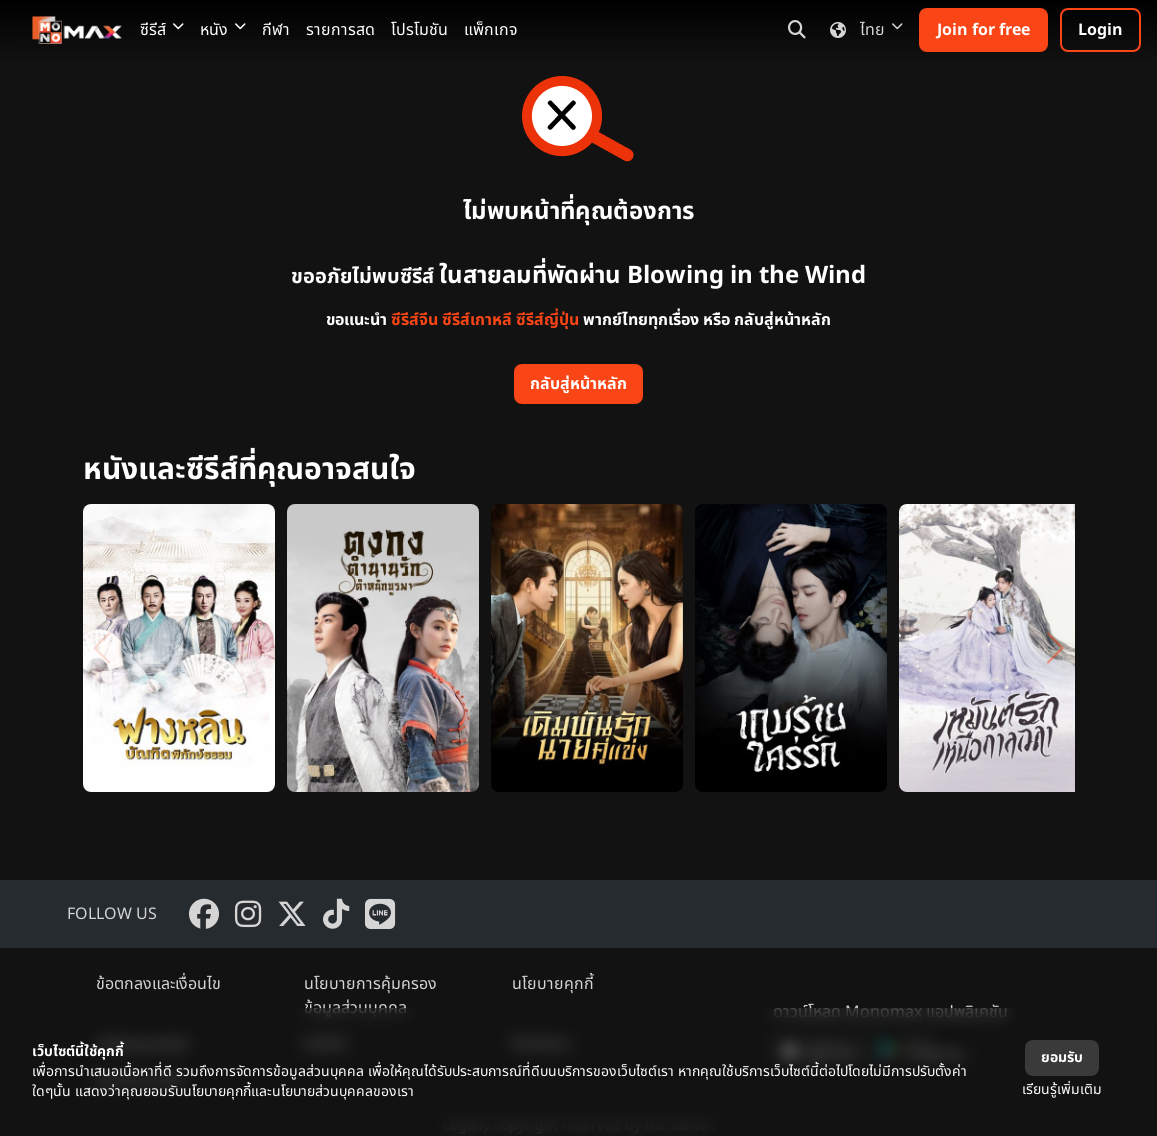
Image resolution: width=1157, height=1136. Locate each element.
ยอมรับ (1062, 1057)
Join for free (983, 30)
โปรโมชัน (419, 30)
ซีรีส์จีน (414, 320)
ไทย (862, 30)
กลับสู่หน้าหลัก (578, 384)
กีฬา (276, 30)
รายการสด (340, 30)
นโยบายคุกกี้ (553, 984)
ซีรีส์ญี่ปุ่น (547, 320)
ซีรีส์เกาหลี (477, 320)
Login (1100, 30)
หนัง (223, 30)
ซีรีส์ (162, 30)
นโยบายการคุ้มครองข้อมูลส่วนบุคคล (370, 996)
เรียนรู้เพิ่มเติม (1062, 1089)
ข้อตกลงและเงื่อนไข (158, 984)
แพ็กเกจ (491, 30)
